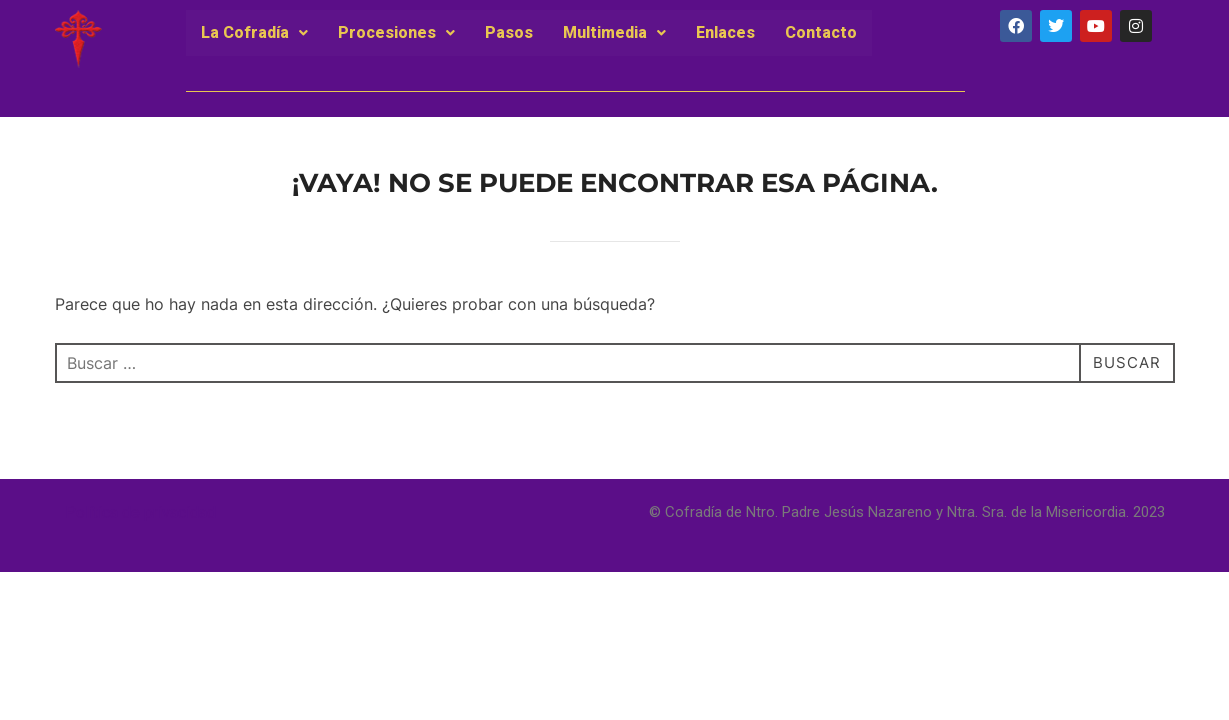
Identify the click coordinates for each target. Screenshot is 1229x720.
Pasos (509, 32)
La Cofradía (254, 32)
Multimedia (614, 32)
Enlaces (725, 32)
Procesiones (396, 32)
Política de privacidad (140, 512)
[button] (254, 33)
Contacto (821, 32)
